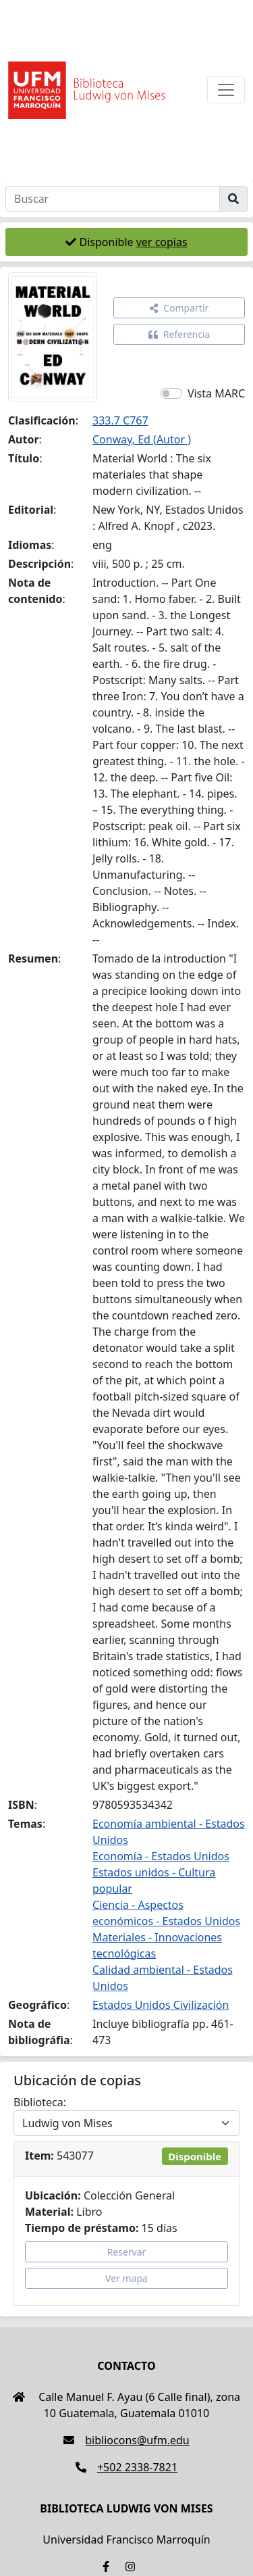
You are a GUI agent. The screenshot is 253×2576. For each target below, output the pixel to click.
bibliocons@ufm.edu (126, 2440)
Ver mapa (126, 2278)
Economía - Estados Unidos (160, 1856)
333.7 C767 (120, 420)
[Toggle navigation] (226, 89)
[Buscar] (112, 199)
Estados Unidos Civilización (160, 2004)
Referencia (179, 334)
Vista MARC (216, 393)
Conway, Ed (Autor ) (141, 439)
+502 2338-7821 (126, 2467)
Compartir (179, 307)
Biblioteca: (39, 2102)
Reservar (126, 2251)
